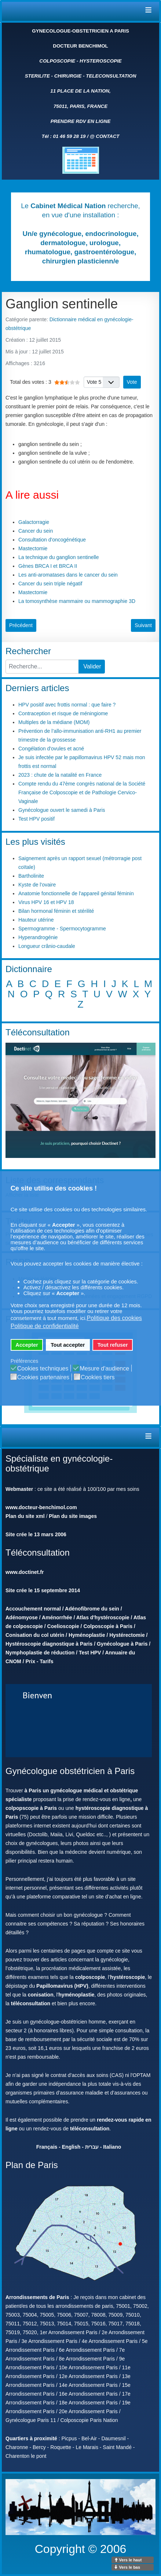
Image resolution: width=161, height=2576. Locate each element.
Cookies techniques (43, 1369)
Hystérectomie (127, 1635)
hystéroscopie (127, 1977)
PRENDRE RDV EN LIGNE (81, 121)
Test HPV (90, 1653)
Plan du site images (73, 1516)
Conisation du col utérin (35, 1635)
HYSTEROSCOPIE (101, 61)
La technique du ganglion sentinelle (58, 557)
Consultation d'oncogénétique (52, 540)
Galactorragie (33, 522)
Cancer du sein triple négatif (50, 583)
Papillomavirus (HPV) (62, 1986)
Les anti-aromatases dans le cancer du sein (68, 575)
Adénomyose (22, 1617)
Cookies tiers (97, 1377)
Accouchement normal (33, 1609)
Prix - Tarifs (39, 1661)
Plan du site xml (25, 1516)
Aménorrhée (57, 1617)
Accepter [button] (26, 1345)
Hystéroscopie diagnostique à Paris (49, 1644)
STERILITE (37, 76)
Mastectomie (32, 548)
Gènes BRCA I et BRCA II (47, 566)
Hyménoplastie (87, 1635)
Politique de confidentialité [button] (45, 1326)
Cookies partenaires (43, 1377)
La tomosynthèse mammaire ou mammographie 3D (76, 601)
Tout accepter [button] (68, 1345)
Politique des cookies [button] (114, 1318)
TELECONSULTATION (111, 76)
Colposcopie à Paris (107, 1626)
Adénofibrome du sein (92, 1609)
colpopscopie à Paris (31, 1808)
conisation (41, 1995)
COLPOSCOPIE (57, 61)
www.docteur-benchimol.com (41, 1507)
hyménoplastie (76, 1995)
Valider (92, 666)
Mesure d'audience (104, 1369)
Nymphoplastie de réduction (40, 1653)
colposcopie (90, 1977)
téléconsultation (30, 2003)
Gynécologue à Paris (122, 1644)
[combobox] (42, 667)
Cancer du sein (35, 531)
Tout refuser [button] (113, 1345)
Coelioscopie (63, 1626)
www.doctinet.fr (25, 1572)
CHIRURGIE (68, 76)
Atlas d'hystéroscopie (102, 1617)
